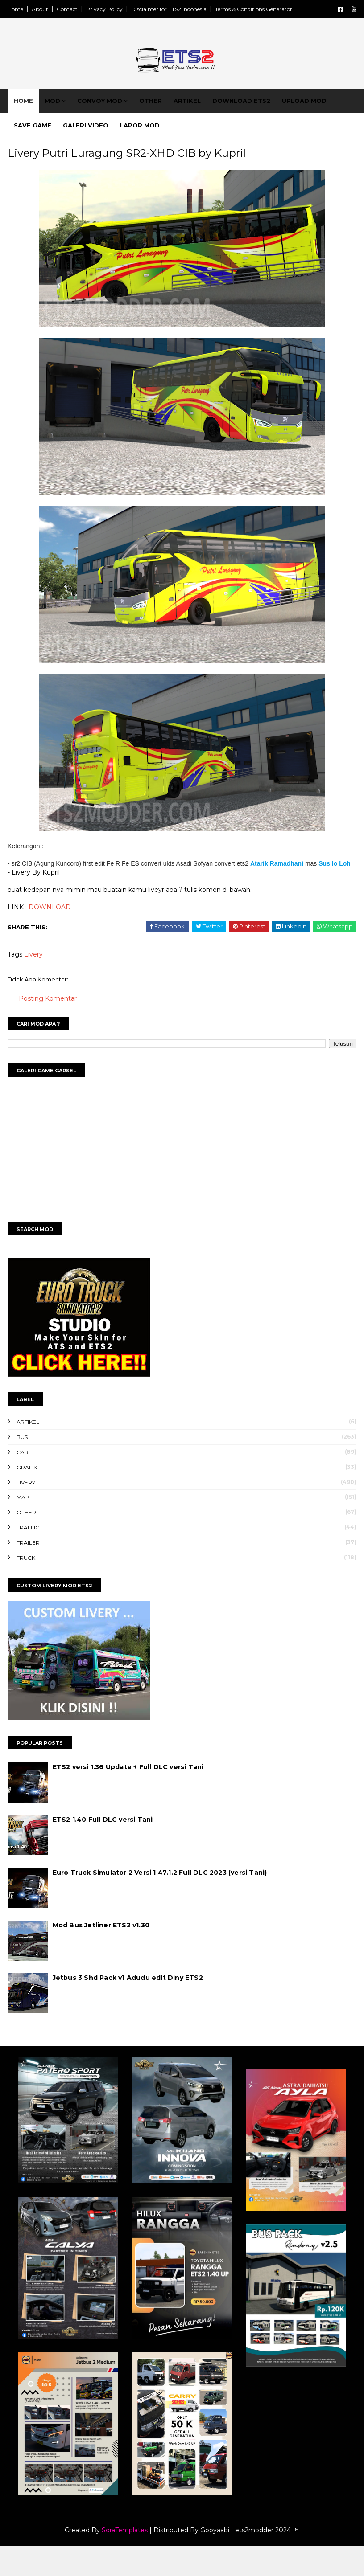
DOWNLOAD (68, 940)
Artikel (46, 1455)
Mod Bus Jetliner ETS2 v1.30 (119, 1958)
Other (44, 1545)
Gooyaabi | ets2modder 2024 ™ (250, 2560)
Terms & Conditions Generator (271, 9)
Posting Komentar (66, 1031)
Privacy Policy (122, 9)
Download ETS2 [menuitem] (250, 113)
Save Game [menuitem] (41, 138)
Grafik (45, 1500)
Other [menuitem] (159, 113)
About (58, 9)
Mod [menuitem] (61, 113)
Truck (44, 1590)
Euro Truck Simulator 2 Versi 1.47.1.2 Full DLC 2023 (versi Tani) (178, 1905)
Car (41, 1485)
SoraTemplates (125, 2560)
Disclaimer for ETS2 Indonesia (187, 9)
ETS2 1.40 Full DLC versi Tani (121, 1852)
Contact (85, 9)
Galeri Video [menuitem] (94, 138)
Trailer (46, 1575)
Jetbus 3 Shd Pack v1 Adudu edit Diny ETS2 (146, 2011)
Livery (51, 987)
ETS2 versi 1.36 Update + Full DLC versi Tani (146, 1800)
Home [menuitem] (32, 113)
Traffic (46, 1560)
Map (41, 1530)
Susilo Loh (91, 896)
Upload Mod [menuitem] (313, 113)
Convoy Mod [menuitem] (108, 113)
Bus (40, 1470)
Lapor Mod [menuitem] (149, 138)
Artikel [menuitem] (196, 113)
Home (33, 9)
